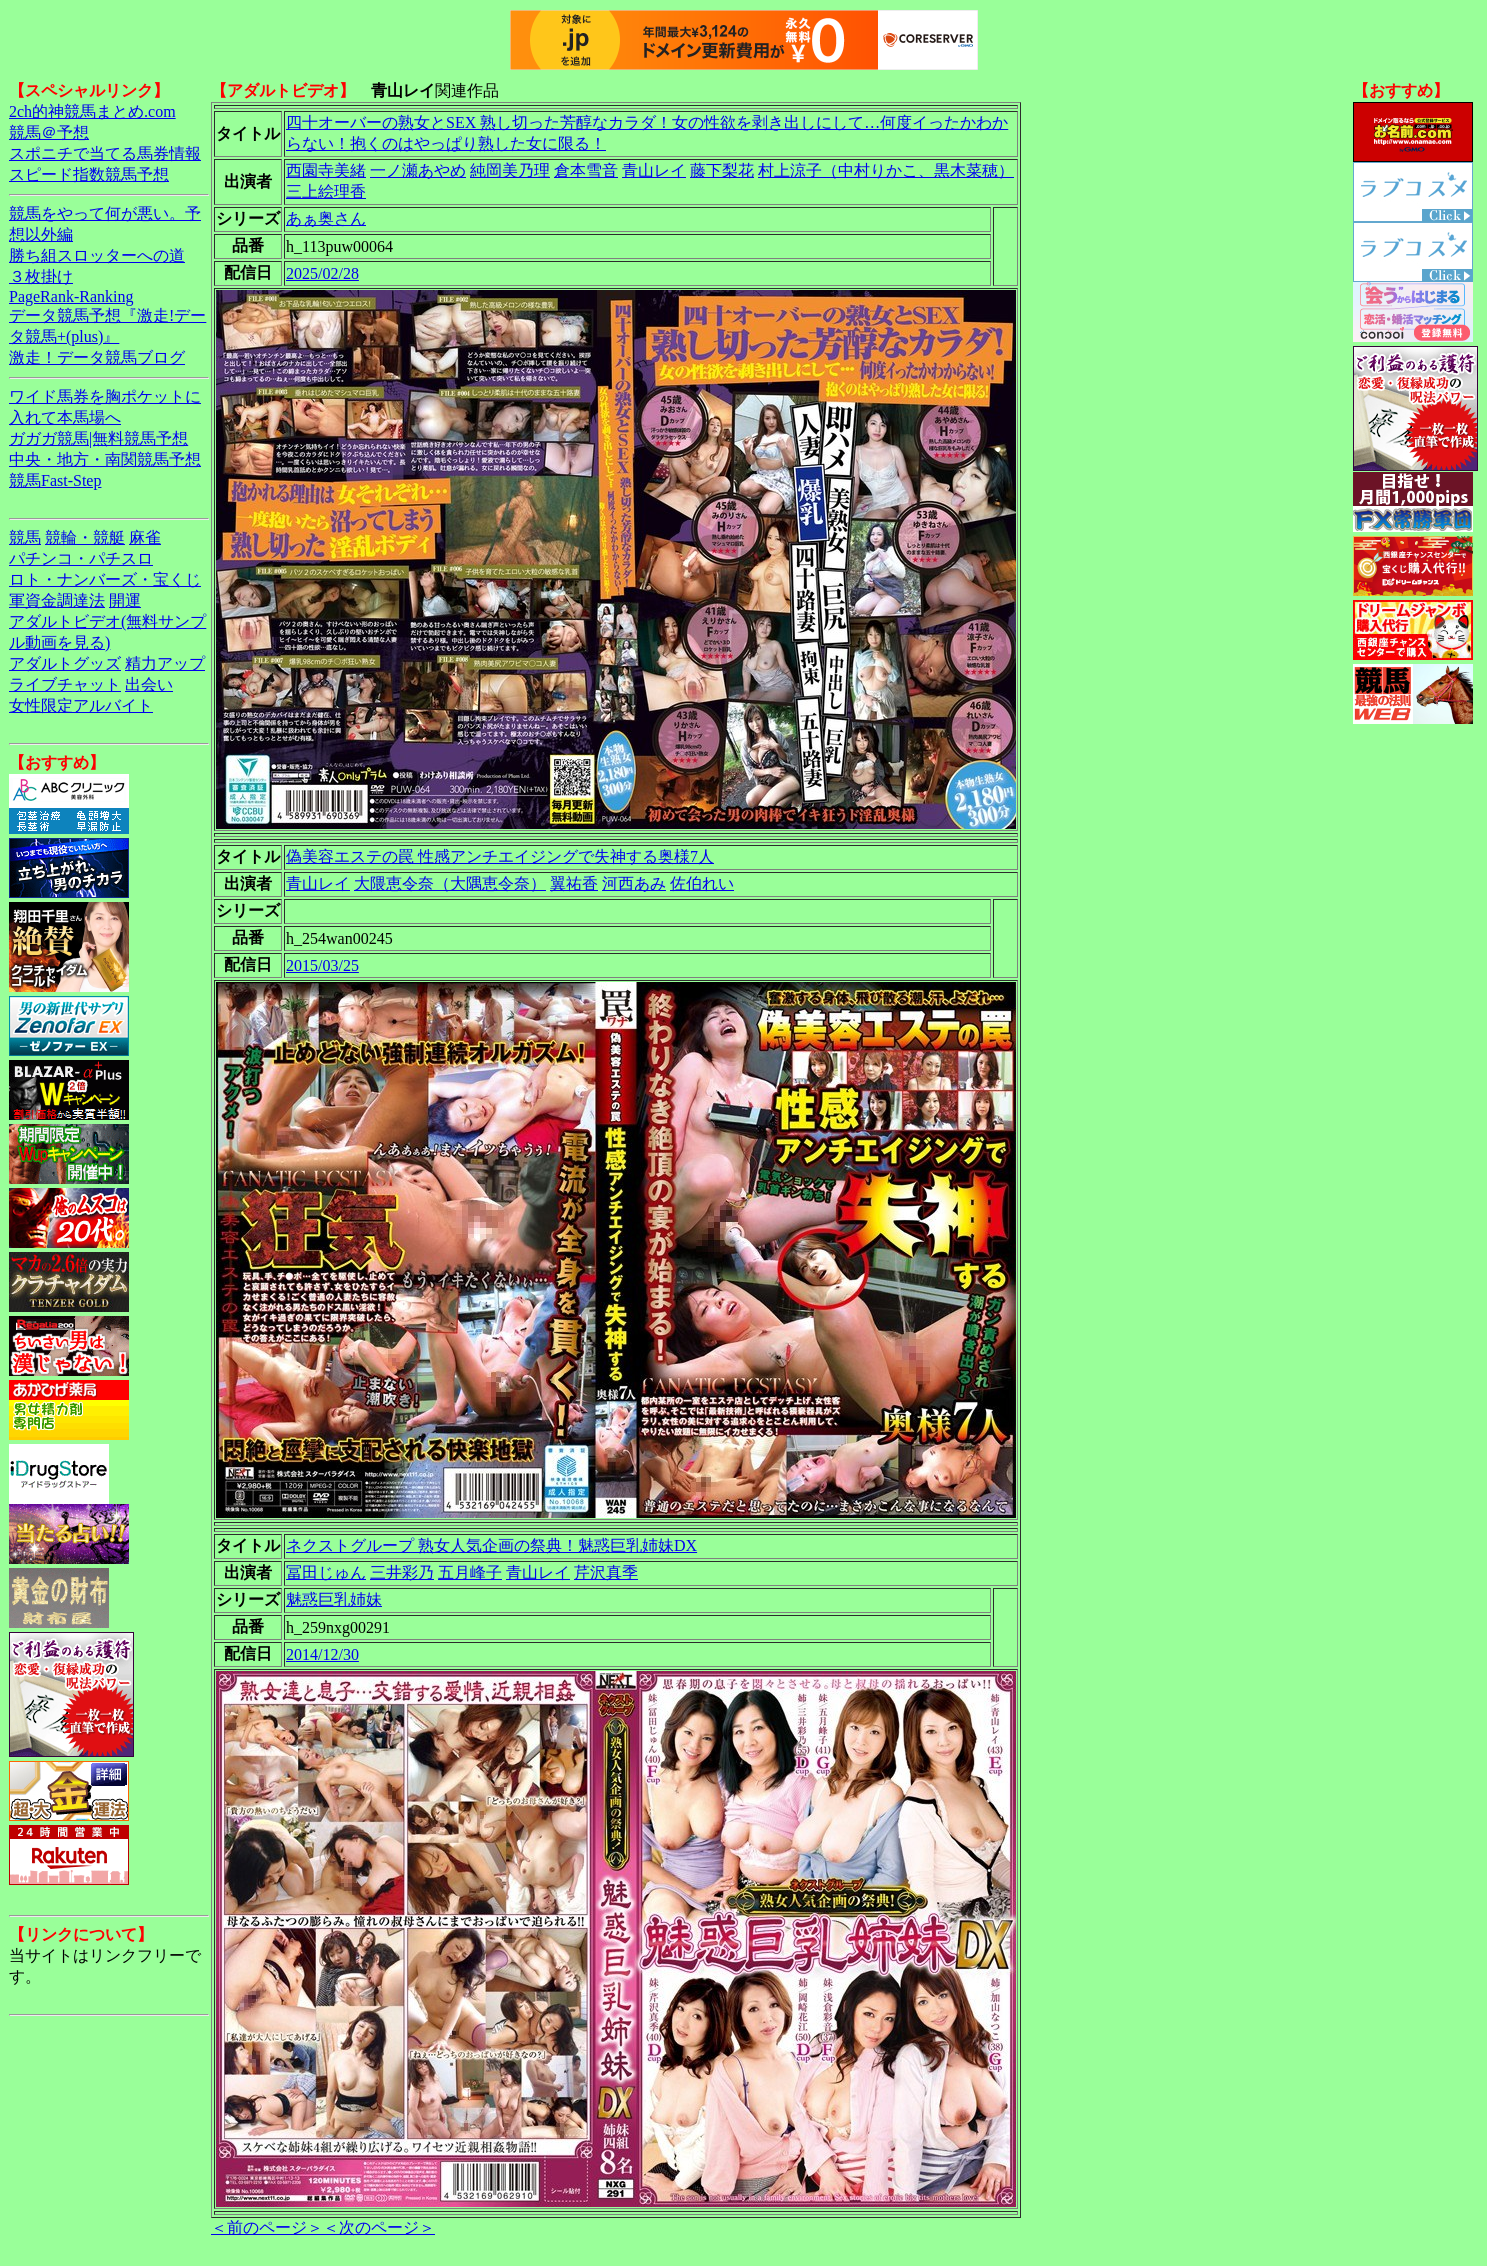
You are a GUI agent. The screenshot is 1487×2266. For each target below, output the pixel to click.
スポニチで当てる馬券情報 (105, 153)
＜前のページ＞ (267, 2227)
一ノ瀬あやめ (418, 170)
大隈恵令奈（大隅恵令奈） (450, 883)
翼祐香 (574, 883)
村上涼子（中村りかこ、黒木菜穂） (886, 170)
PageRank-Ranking (71, 296)
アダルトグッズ (65, 663)
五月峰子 (470, 1572)
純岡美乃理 (510, 170)
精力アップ (165, 663)
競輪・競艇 (85, 537)
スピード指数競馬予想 (89, 174)
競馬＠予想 (49, 132)
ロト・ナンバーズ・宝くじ (105, 579)
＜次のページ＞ (379, 2227)
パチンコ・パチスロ (81, 558)
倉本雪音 (586, 170)
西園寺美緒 (326, 170)
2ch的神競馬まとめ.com (92, 111)
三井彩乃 (402, 1572)
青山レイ (654, 170)
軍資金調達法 (57, 600)
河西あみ (634, 883)
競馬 (25, 537)
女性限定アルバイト (81, 705)
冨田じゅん (326, 1572)
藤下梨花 (722, 170)
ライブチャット (65, 684)
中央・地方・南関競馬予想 (105, 459)
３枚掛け (41, 276)
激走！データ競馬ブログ (97, 357)
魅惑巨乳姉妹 (334, 1599)
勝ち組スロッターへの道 (97, 255)
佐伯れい (702, 883)
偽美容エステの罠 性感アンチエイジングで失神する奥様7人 (500, 856)
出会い (149, 684)
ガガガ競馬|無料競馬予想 (98, 438)
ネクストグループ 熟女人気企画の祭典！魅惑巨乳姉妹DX (491, 1545)
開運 (125, 600)
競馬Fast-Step (55, 480)
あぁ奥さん (326, 218)
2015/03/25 (322, 965)
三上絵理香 (326, 191)
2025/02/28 (322, 273)
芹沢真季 (606, 1572)
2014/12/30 (322, 1654)
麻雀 (145, 537)
